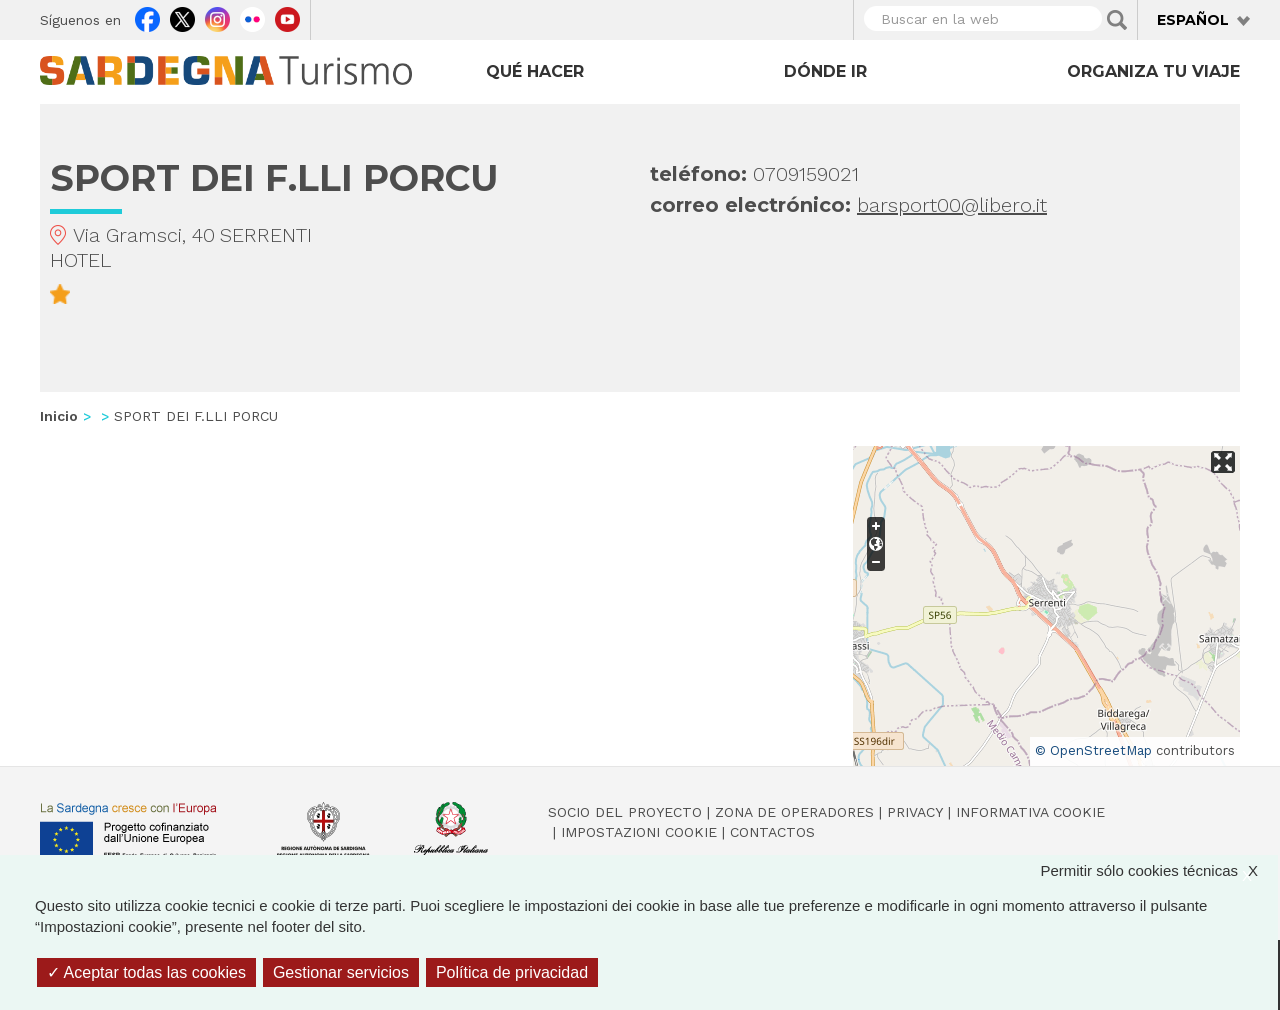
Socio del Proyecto (625, 812)
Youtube (287, 17)
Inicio (59, 416)
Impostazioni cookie (639, 832)
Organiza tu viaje (1153, 71)
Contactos (772, 832)
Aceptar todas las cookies (146, 972)
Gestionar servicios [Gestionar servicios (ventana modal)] (341, 972)
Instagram (217, 17)
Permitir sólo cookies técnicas (1159, 870)
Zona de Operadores (794, 812)
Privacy (915, 812)
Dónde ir (825, 71)
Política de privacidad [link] (512, 972)
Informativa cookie (1030, 812)
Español (1193, 20)
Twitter (182, 17)
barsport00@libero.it (952, 205)
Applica (1117, 20)
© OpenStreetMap (1093, 750)
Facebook (147, 17)
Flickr (252, 17)
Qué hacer (535, 71)
